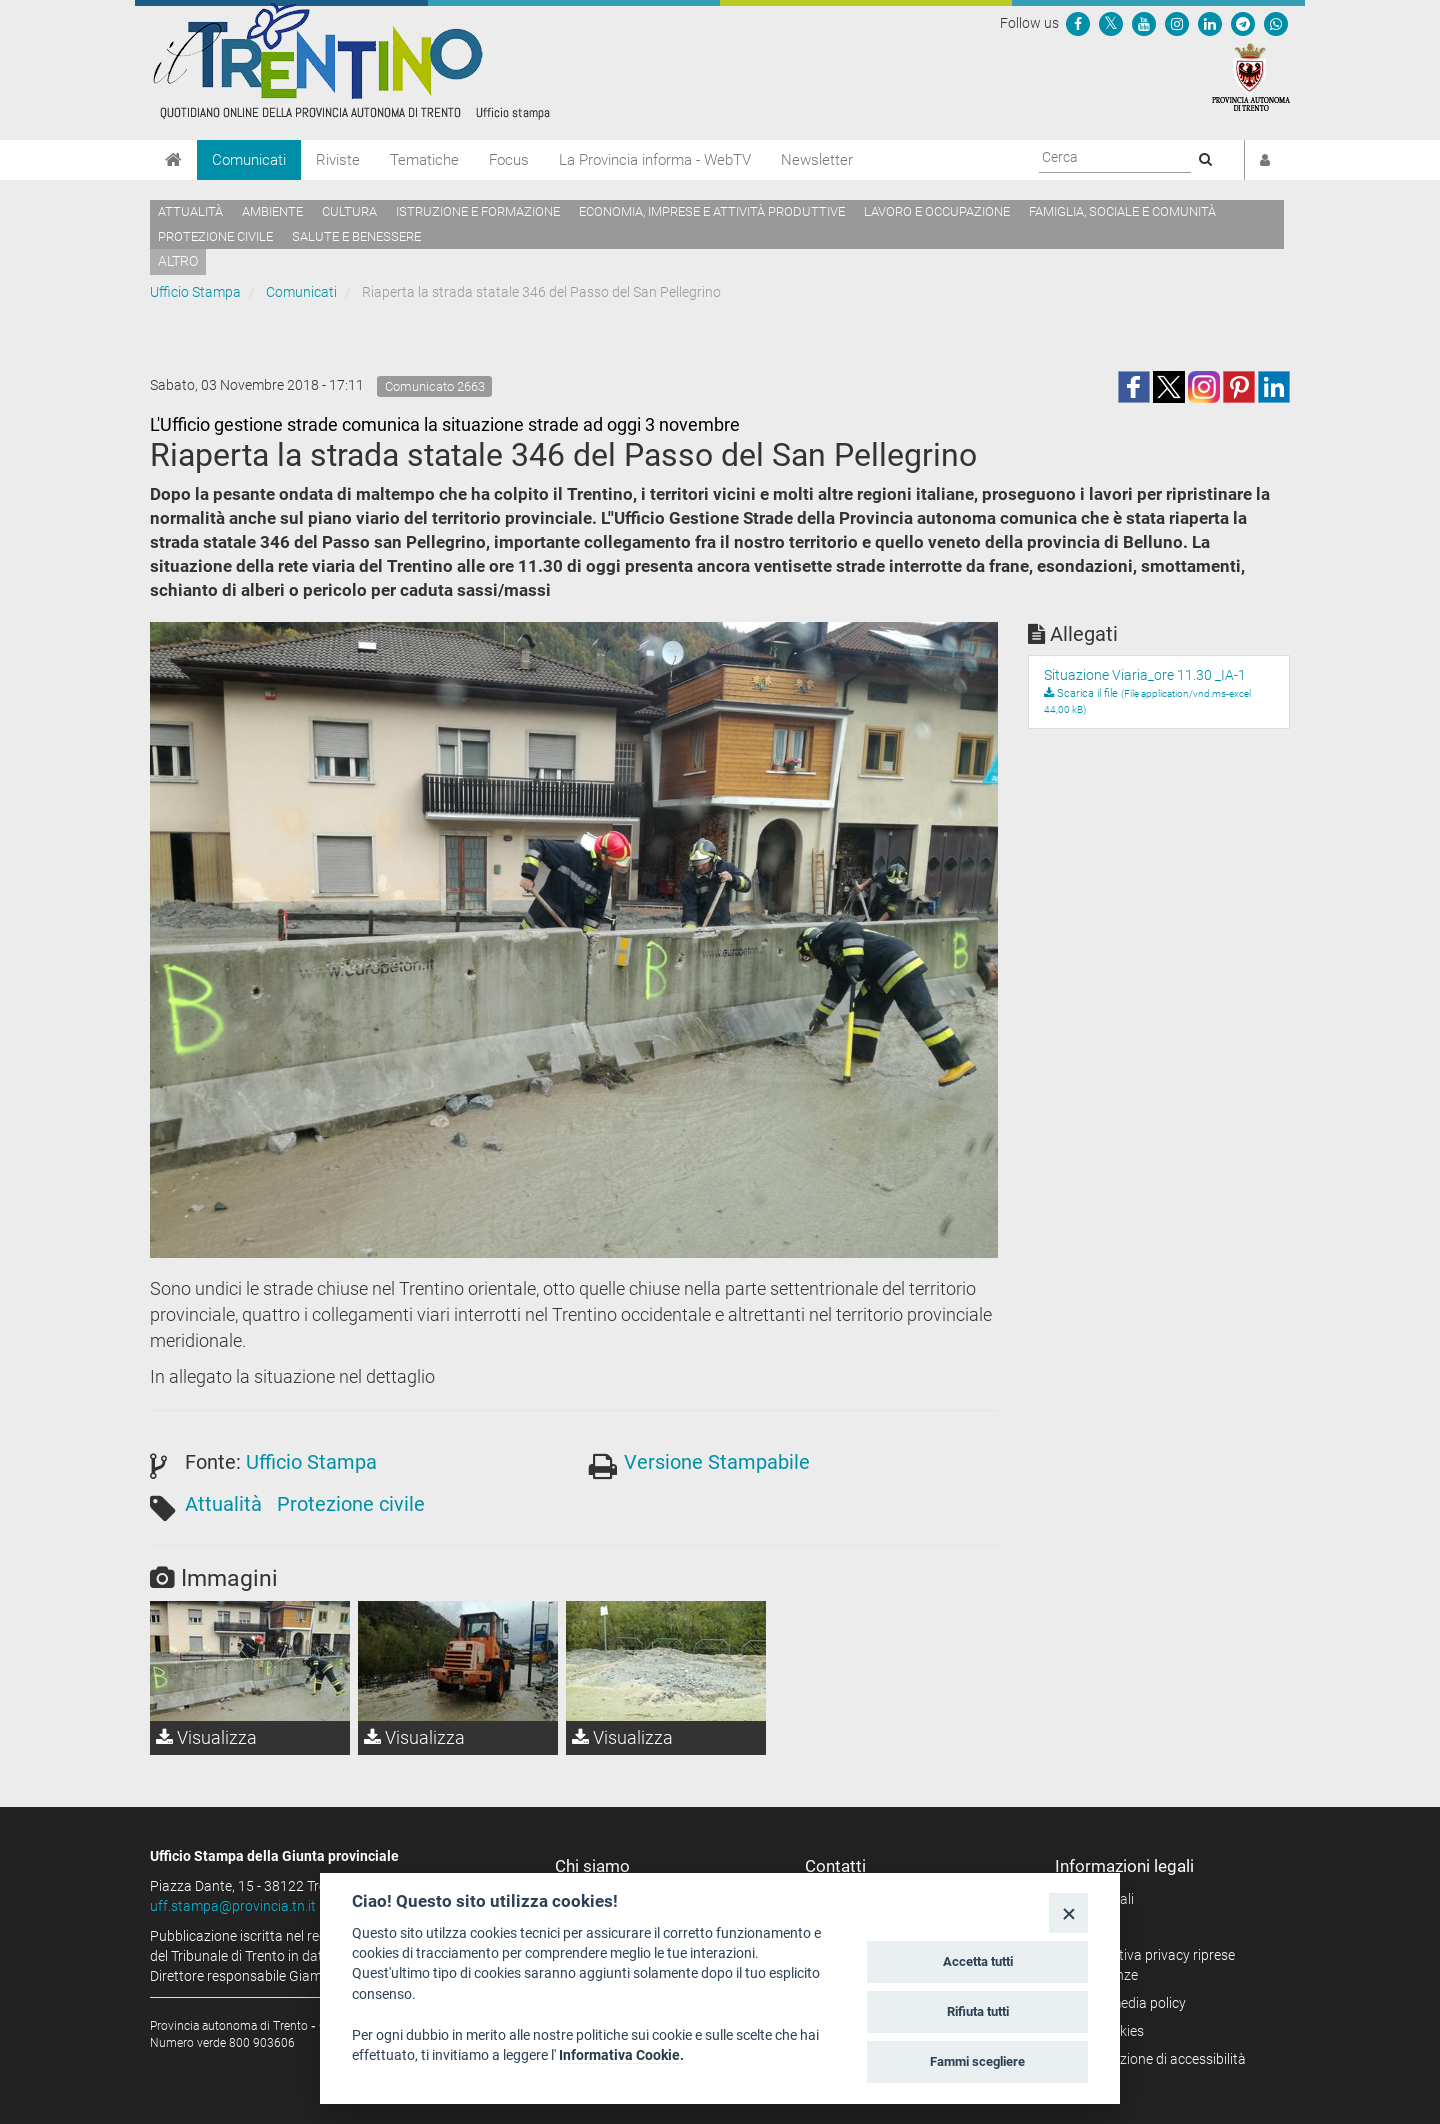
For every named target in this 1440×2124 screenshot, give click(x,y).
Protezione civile (215, 236)
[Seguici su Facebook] (1078, 23)
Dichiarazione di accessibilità (1157, 2059)
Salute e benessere (356, 236)
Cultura (349, 211)
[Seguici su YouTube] (1144, 23)
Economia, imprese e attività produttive (712, 211)
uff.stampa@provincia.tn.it (233, 1906)
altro (178, 261)
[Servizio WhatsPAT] (1276, 23)
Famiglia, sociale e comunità (1122, 211)
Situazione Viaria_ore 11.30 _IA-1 (1145, 675)
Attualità (190, 211)
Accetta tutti (978, 1961)
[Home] (173, 160)
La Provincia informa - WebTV (655, 160)
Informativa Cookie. (621, 2055)
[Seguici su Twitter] (1111, 23)
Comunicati (249, 160)
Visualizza (206, 1737)
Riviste (338, 160)
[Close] (1068, 1912)
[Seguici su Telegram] (1243, 23)
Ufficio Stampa (195, 292)
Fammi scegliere (977, 2061)
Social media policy (1127, 2003)
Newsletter (817, 160)
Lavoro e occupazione (937, 211)
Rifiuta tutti (978, 2011)
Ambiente (272, 211)
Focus (509, 160)
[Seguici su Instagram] (1177, 23)
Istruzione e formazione (478, 211)
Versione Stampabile (717, 1462)
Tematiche (424, 160)
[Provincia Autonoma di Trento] (1251, 76)
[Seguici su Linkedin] (1210, 23)
